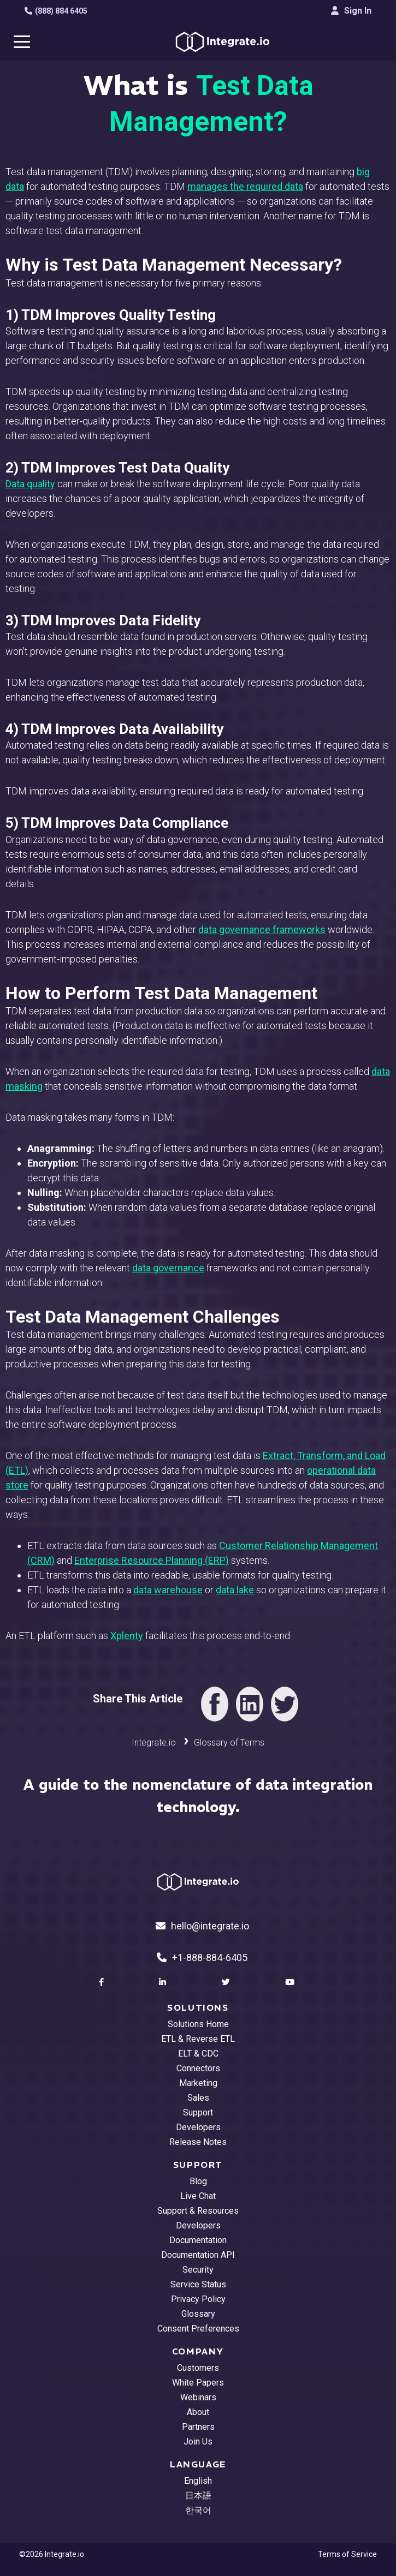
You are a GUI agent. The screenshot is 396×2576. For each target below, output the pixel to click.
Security (198, 2269)
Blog (198, 2181)
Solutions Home (198, 2024)
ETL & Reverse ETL (198, 2039)
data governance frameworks (262, 929)
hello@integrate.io (202, 1926)
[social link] (103, 1982)
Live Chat (198, 2196)
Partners (198, 2427)
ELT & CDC (198, 2053)
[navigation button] (22, 41)
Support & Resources (198, 2211)
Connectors (198, 2068)
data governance (168, 1268)
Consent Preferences (198, 2328)
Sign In (351, 10)
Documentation (198, 2240)
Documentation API (198, 2255)
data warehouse (168, 1589)
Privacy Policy (198, 2299)
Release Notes (198, 2142)
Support (198, 2112)
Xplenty (126, 1635)
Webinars (198, 2397)
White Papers (198, 2382)
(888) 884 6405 (56, 11)
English (198, 2481)
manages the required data (245, 186)
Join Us (198, 2441)
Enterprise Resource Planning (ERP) (151, 1560)
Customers (198, 2368)
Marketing (198, 2083)
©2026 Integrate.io (51, 2554)
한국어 (198, 2510)
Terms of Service (347, 2554)
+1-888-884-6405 (202, 1957)
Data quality (30, 483)
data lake (235, 1589)
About (198, 2412)
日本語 (198, 2495)
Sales (198, 2098)
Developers (198, 2127)
